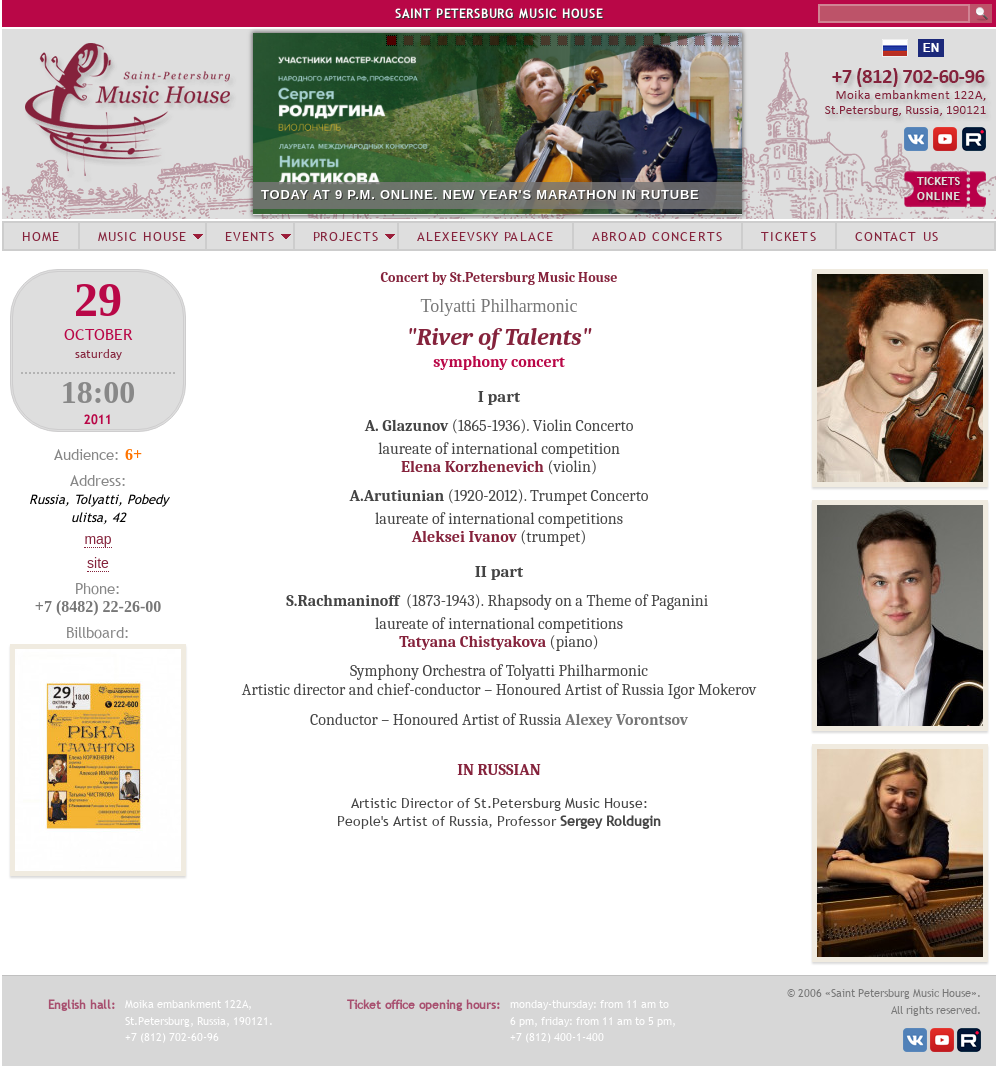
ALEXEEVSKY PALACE (485, 236)
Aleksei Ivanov (464, 537)
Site (98, 563)
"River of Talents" (499, 337)
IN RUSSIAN (498, 770)
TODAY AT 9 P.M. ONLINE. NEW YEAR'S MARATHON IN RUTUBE (480, 194)
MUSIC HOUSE (142, 236)
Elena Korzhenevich (472, 467)
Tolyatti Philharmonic (498, 306)
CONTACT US (897, 236)
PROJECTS (346, 236)
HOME (41, 236)
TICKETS (789, 236)
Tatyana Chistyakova (474, 642)
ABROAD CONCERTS (657, 236)
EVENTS (250, 236)
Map (97, 539)
